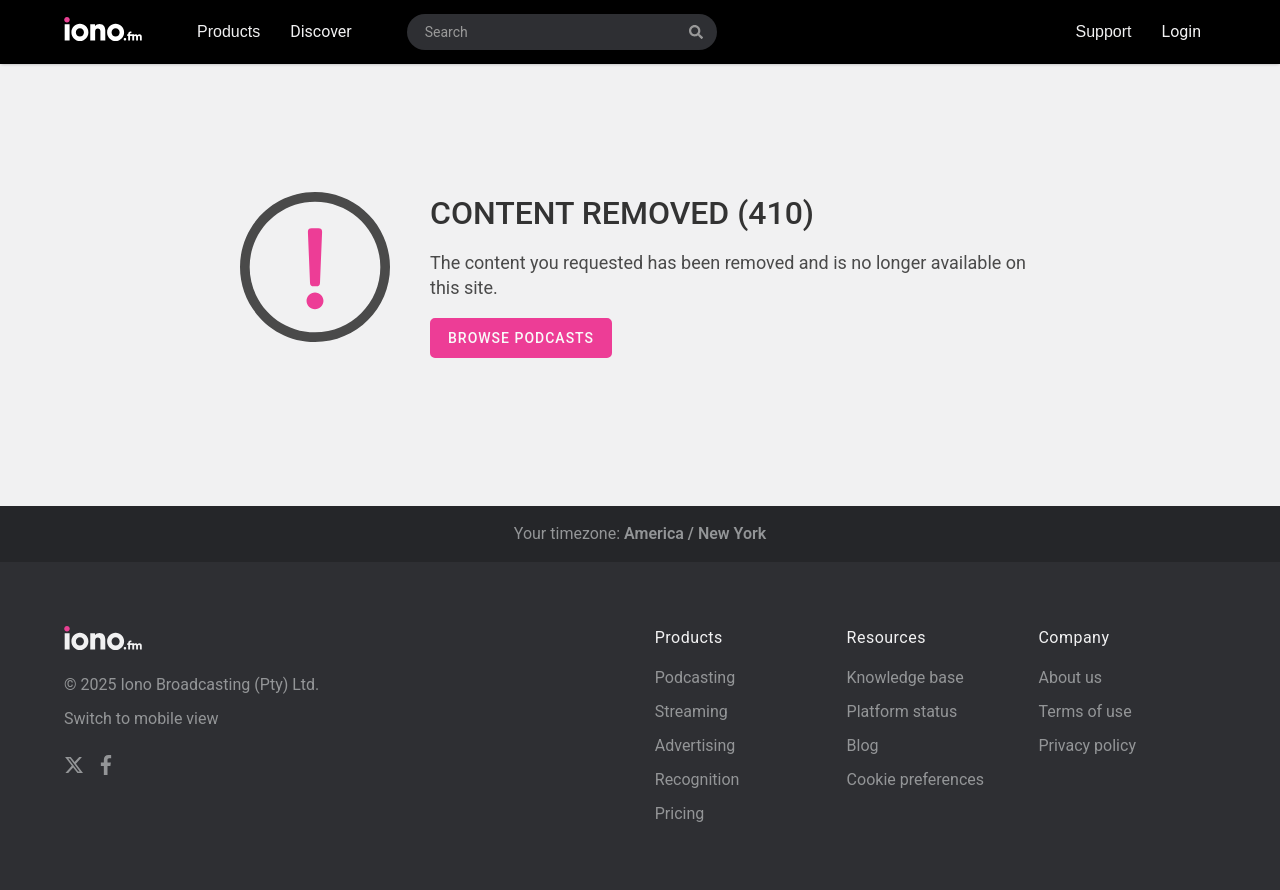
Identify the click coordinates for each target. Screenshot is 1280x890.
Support (1104, 31)
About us (1070, 677)
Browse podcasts (521, 338)
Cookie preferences (915, 779)
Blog (863, 745)
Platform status (902, 711)
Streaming (691, 711)
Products (228, 31)
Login (1181, 31)
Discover (321, 31)
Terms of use (1084, 711)
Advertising (695, 745)
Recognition (697, 779)
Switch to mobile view (141, 718)
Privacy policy (1087, 745)
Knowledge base (905, 677)
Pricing (680, 813)
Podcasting (695, 677)
